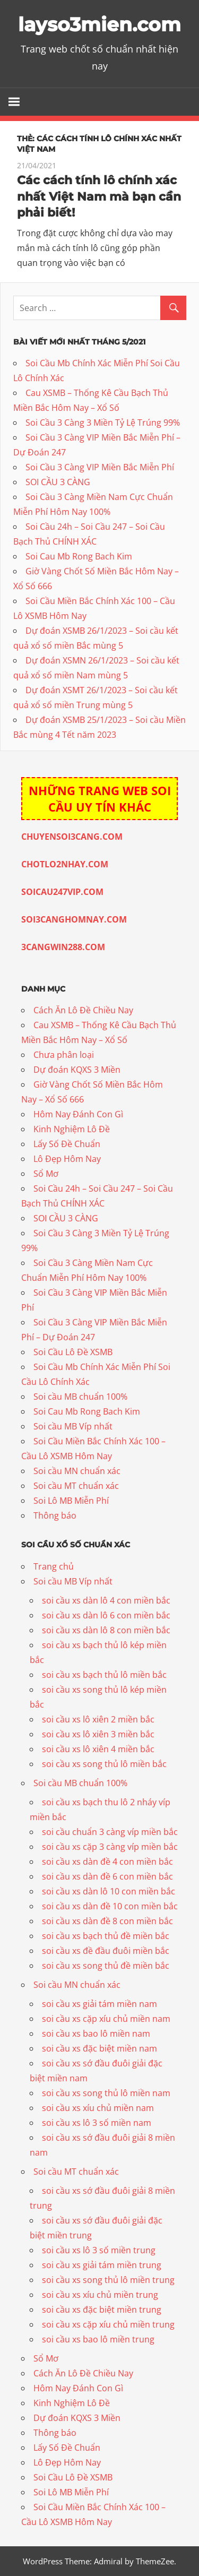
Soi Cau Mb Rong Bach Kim (78, 556)
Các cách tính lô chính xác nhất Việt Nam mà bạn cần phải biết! (99, 196)
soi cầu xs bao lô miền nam (96, 2033)
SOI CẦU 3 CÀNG (57, 482)
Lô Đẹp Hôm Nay (67, 1159)
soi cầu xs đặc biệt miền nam (99, 2048)
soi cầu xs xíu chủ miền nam (98, 2108)
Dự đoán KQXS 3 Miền (76, 1069)
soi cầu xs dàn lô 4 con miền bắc (106, 1600)
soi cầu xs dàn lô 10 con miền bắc (108, 1891)
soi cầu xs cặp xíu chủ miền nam (106, 2018)
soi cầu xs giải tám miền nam (99, 2004)
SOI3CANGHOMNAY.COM (74, 919)
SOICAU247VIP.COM (62, 892)
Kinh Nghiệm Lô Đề (71, 1129)
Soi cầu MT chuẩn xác (76, 1486)
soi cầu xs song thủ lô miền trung (108, 2280)
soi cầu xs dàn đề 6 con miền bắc (107, 1876)
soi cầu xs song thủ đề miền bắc (105, 1965)
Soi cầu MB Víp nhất (73, 1426)
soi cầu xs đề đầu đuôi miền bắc (105, 1951)
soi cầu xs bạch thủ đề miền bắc (105, 1936)
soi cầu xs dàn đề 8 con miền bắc (107, 1921)
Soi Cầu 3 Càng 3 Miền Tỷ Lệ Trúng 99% (102, 422)
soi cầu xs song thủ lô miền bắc (104, 1764)
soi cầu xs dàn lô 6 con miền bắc (106, 1615)
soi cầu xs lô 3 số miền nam (96, 2123)
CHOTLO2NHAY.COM (64, 864)
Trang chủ (53, 1566)
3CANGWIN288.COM (63, 947)
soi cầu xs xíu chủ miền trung (100, 2295)
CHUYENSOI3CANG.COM (72, 836)
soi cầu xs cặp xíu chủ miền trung (108, 2324)
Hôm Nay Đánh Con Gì (78, 1114)
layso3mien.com (99, 24)
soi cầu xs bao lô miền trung (98, 2339)
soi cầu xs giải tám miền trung (101, 2265)
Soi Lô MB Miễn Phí (71, 1500)
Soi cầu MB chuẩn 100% (80, 1396)
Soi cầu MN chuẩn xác (76, 1471)
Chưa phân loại (63, 1055)
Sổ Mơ (45, 1173)
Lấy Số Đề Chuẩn (66, 1144)
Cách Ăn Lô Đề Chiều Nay (83, 1010)
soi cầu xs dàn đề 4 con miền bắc (107, 1861)
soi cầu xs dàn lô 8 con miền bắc (106, 1630)
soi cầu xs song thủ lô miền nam (106, 2093)
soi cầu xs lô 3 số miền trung (98, 2250)
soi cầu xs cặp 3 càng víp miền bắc (110, 1847)
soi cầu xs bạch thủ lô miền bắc (104, 1675)
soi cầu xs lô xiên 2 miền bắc (98, 1719)
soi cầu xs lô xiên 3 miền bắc (98, 1734)
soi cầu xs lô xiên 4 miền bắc (98, 1749)
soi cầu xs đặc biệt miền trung (101, 2309)
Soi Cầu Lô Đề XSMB (73, 1352)
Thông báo (54, 1515)
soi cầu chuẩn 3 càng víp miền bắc (110, 1832)
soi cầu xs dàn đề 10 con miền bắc (110, 1906)
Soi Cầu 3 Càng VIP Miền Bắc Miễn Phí (99, 467)
